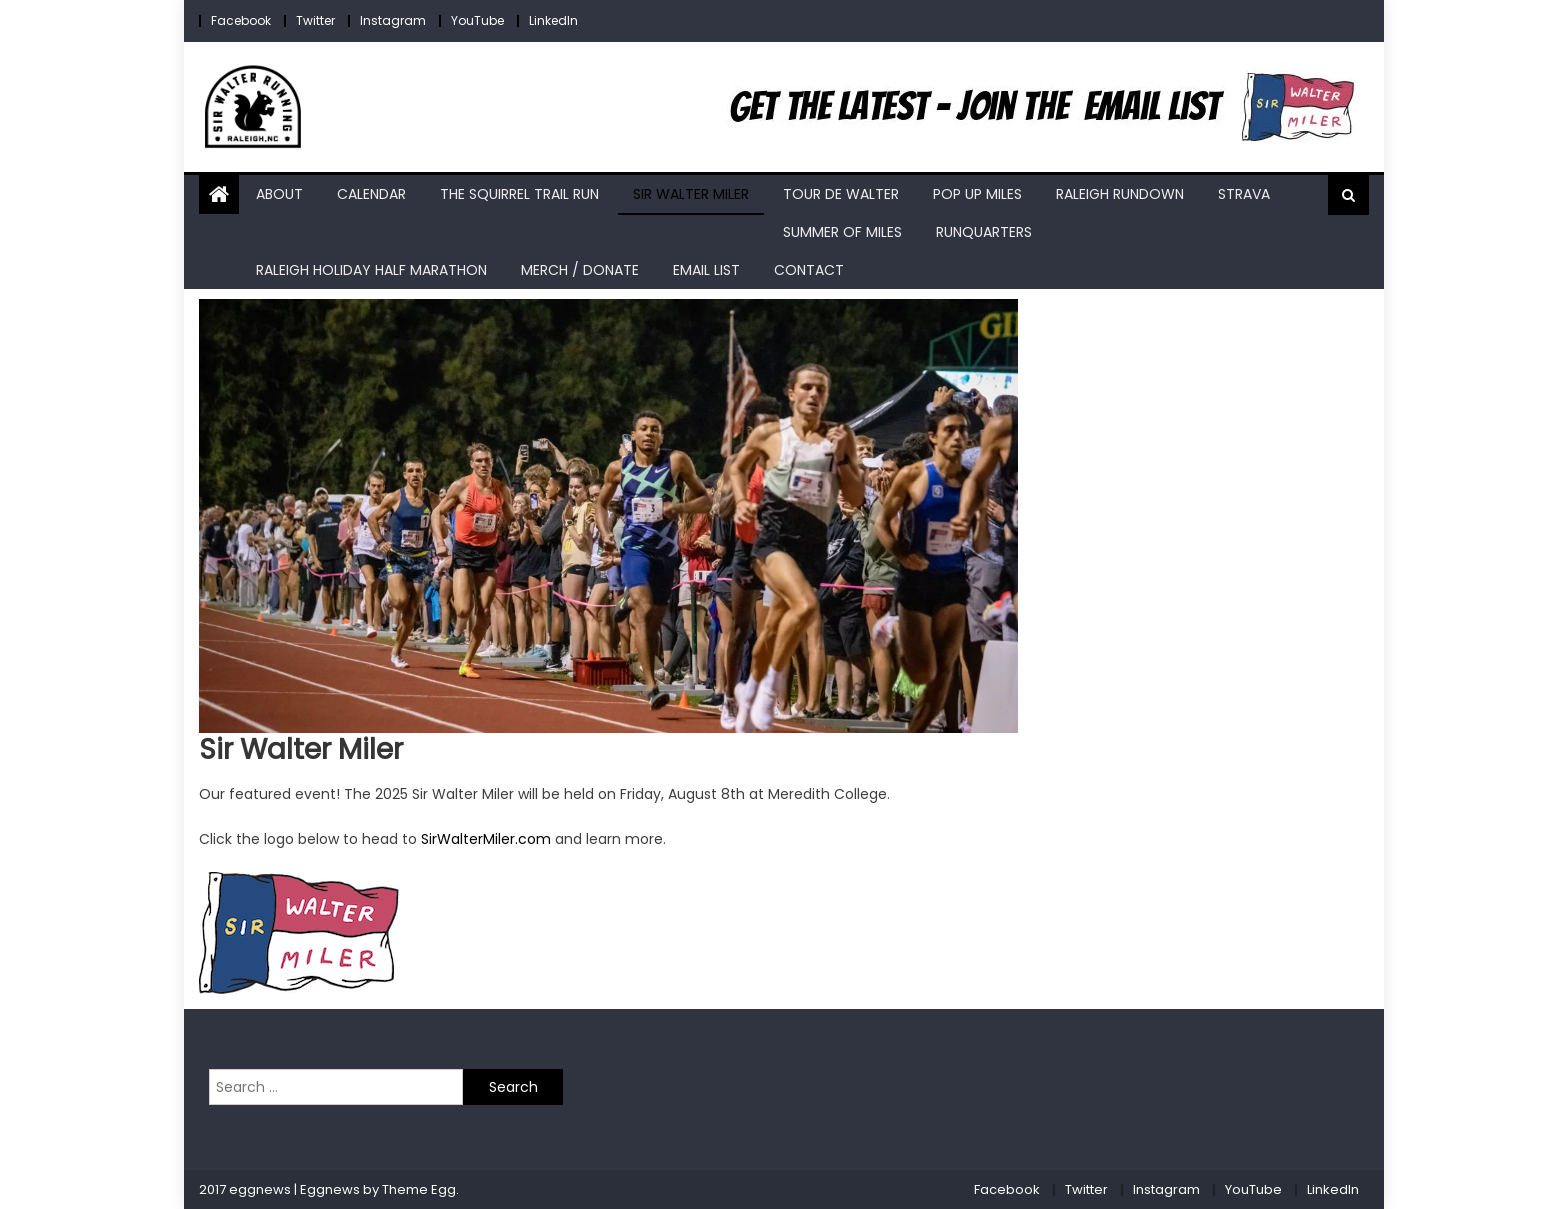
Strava (1244, 194)
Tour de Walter (841, 194)
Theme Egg (419, 1189)
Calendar (371, 194)
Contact (809, 270)
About (279, 194)
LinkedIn (553, 20)
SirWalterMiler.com (486, 839)
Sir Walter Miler (691, 194)
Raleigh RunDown (1120, 194)
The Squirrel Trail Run (519, 194)
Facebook (241, 20)
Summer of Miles (842, 232)
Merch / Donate (580, 270)
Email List (706, 270)
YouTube (477, 20)
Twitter (315, 20)
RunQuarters (984, 232)
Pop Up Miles (977, 194)
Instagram (393, 20)
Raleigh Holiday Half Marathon (371, 270)
